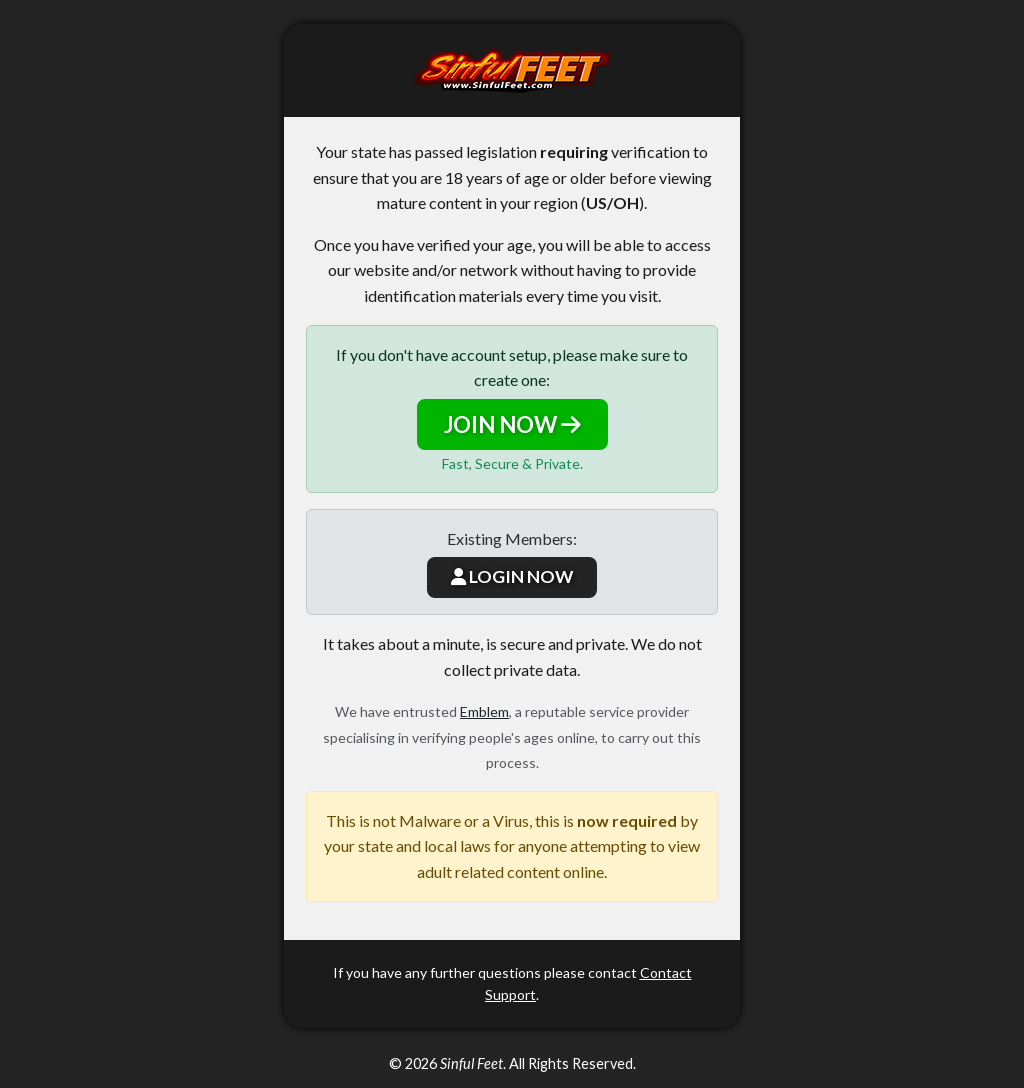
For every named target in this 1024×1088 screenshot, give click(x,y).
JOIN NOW (512, 424)
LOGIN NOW (512, 576)
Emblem (484, 711)
